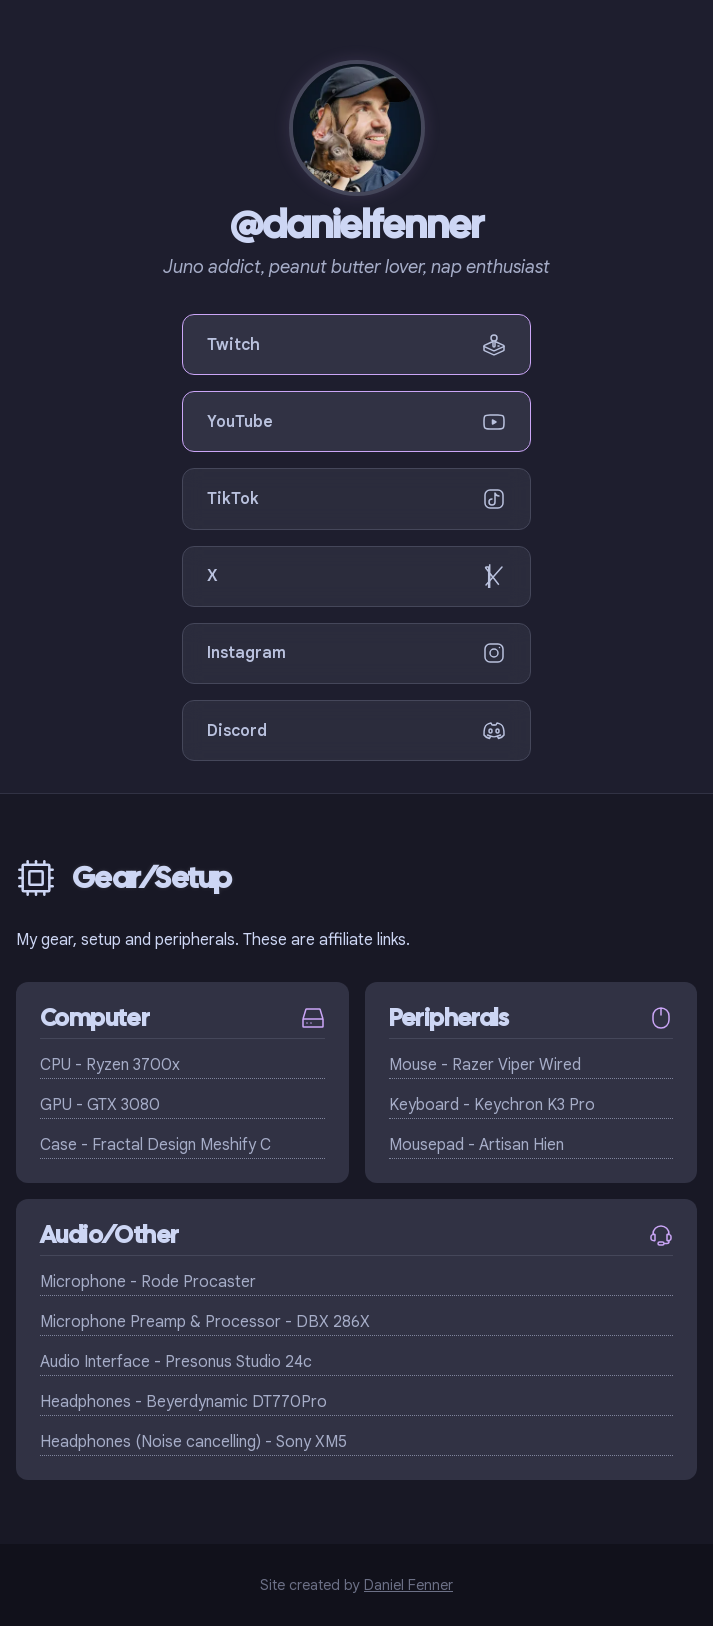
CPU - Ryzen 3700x (110, 1065)
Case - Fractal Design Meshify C (155, 1145)
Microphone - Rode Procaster (148, 1282)
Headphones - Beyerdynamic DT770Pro (183, 1402)
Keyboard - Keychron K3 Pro (492, 1105)
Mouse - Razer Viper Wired (485, 1065)
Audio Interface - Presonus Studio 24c (176, 1362)
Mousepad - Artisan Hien (476, 1145)
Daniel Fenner (408, 1585)
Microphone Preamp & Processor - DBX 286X (205, 1322)
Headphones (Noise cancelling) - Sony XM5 (193, 1442)
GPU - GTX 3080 (100, 1105)
